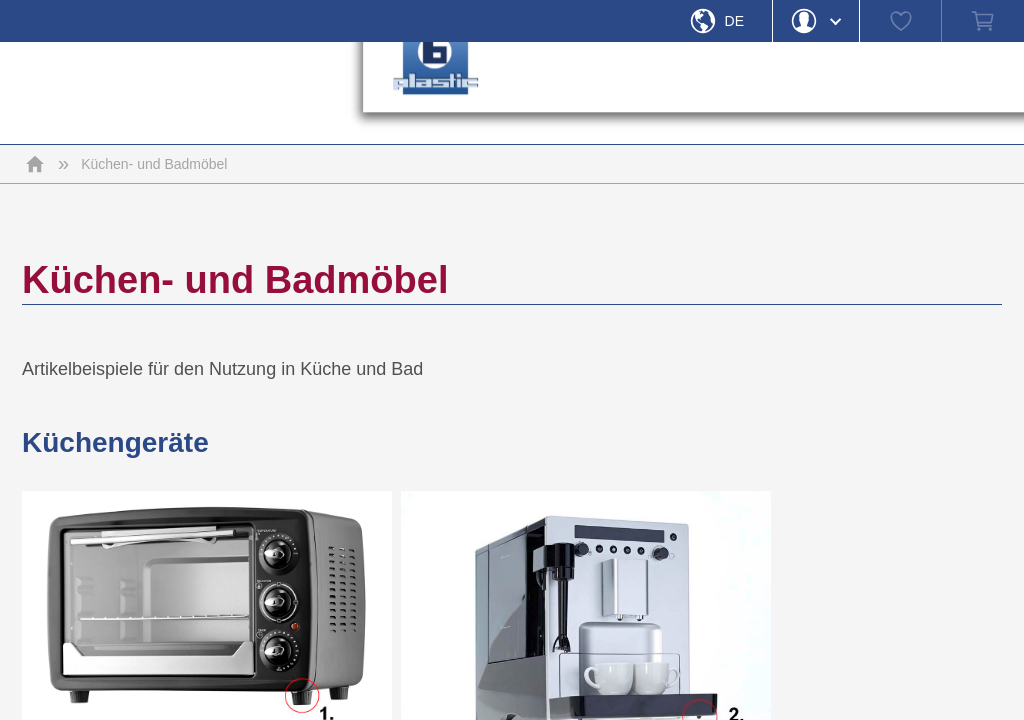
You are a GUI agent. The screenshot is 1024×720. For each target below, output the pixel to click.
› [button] (733, 93)
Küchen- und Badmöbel (154, 164)
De (734, 21)
